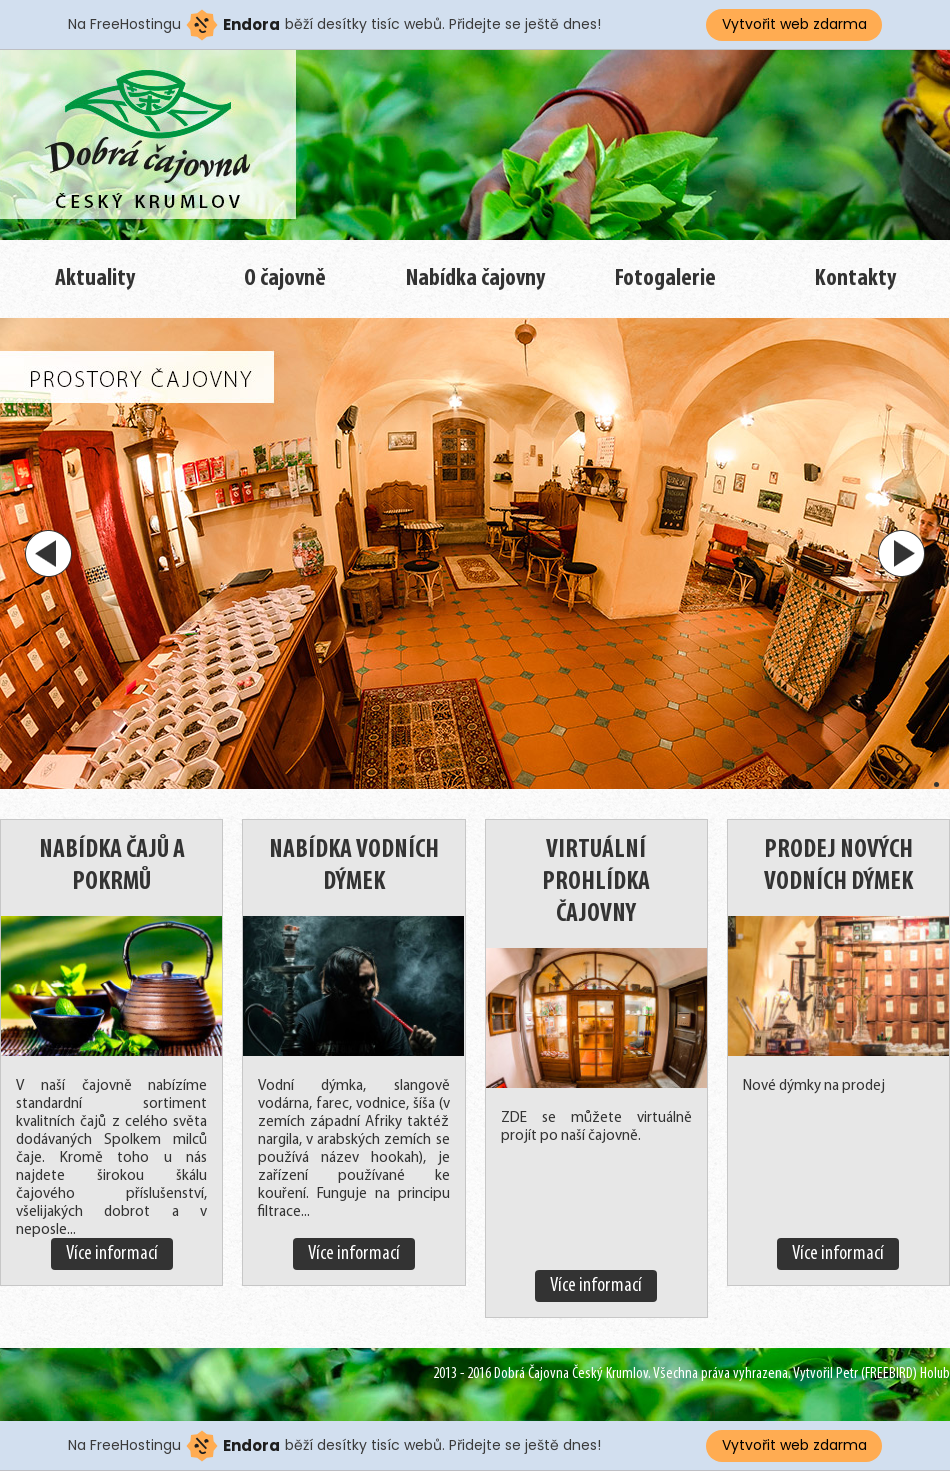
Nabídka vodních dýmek (354, 866)
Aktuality (95, 279)
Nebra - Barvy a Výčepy (150, 144)
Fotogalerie (665, 279)
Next (901, 553)
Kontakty (855, 279)
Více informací (112, 1254)
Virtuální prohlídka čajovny (596, 882)
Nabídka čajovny (475, 279)
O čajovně (285, 279)
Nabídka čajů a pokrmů (112, 866)
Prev (48, 553)
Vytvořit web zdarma (794, 24)
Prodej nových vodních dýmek (838, 866)
